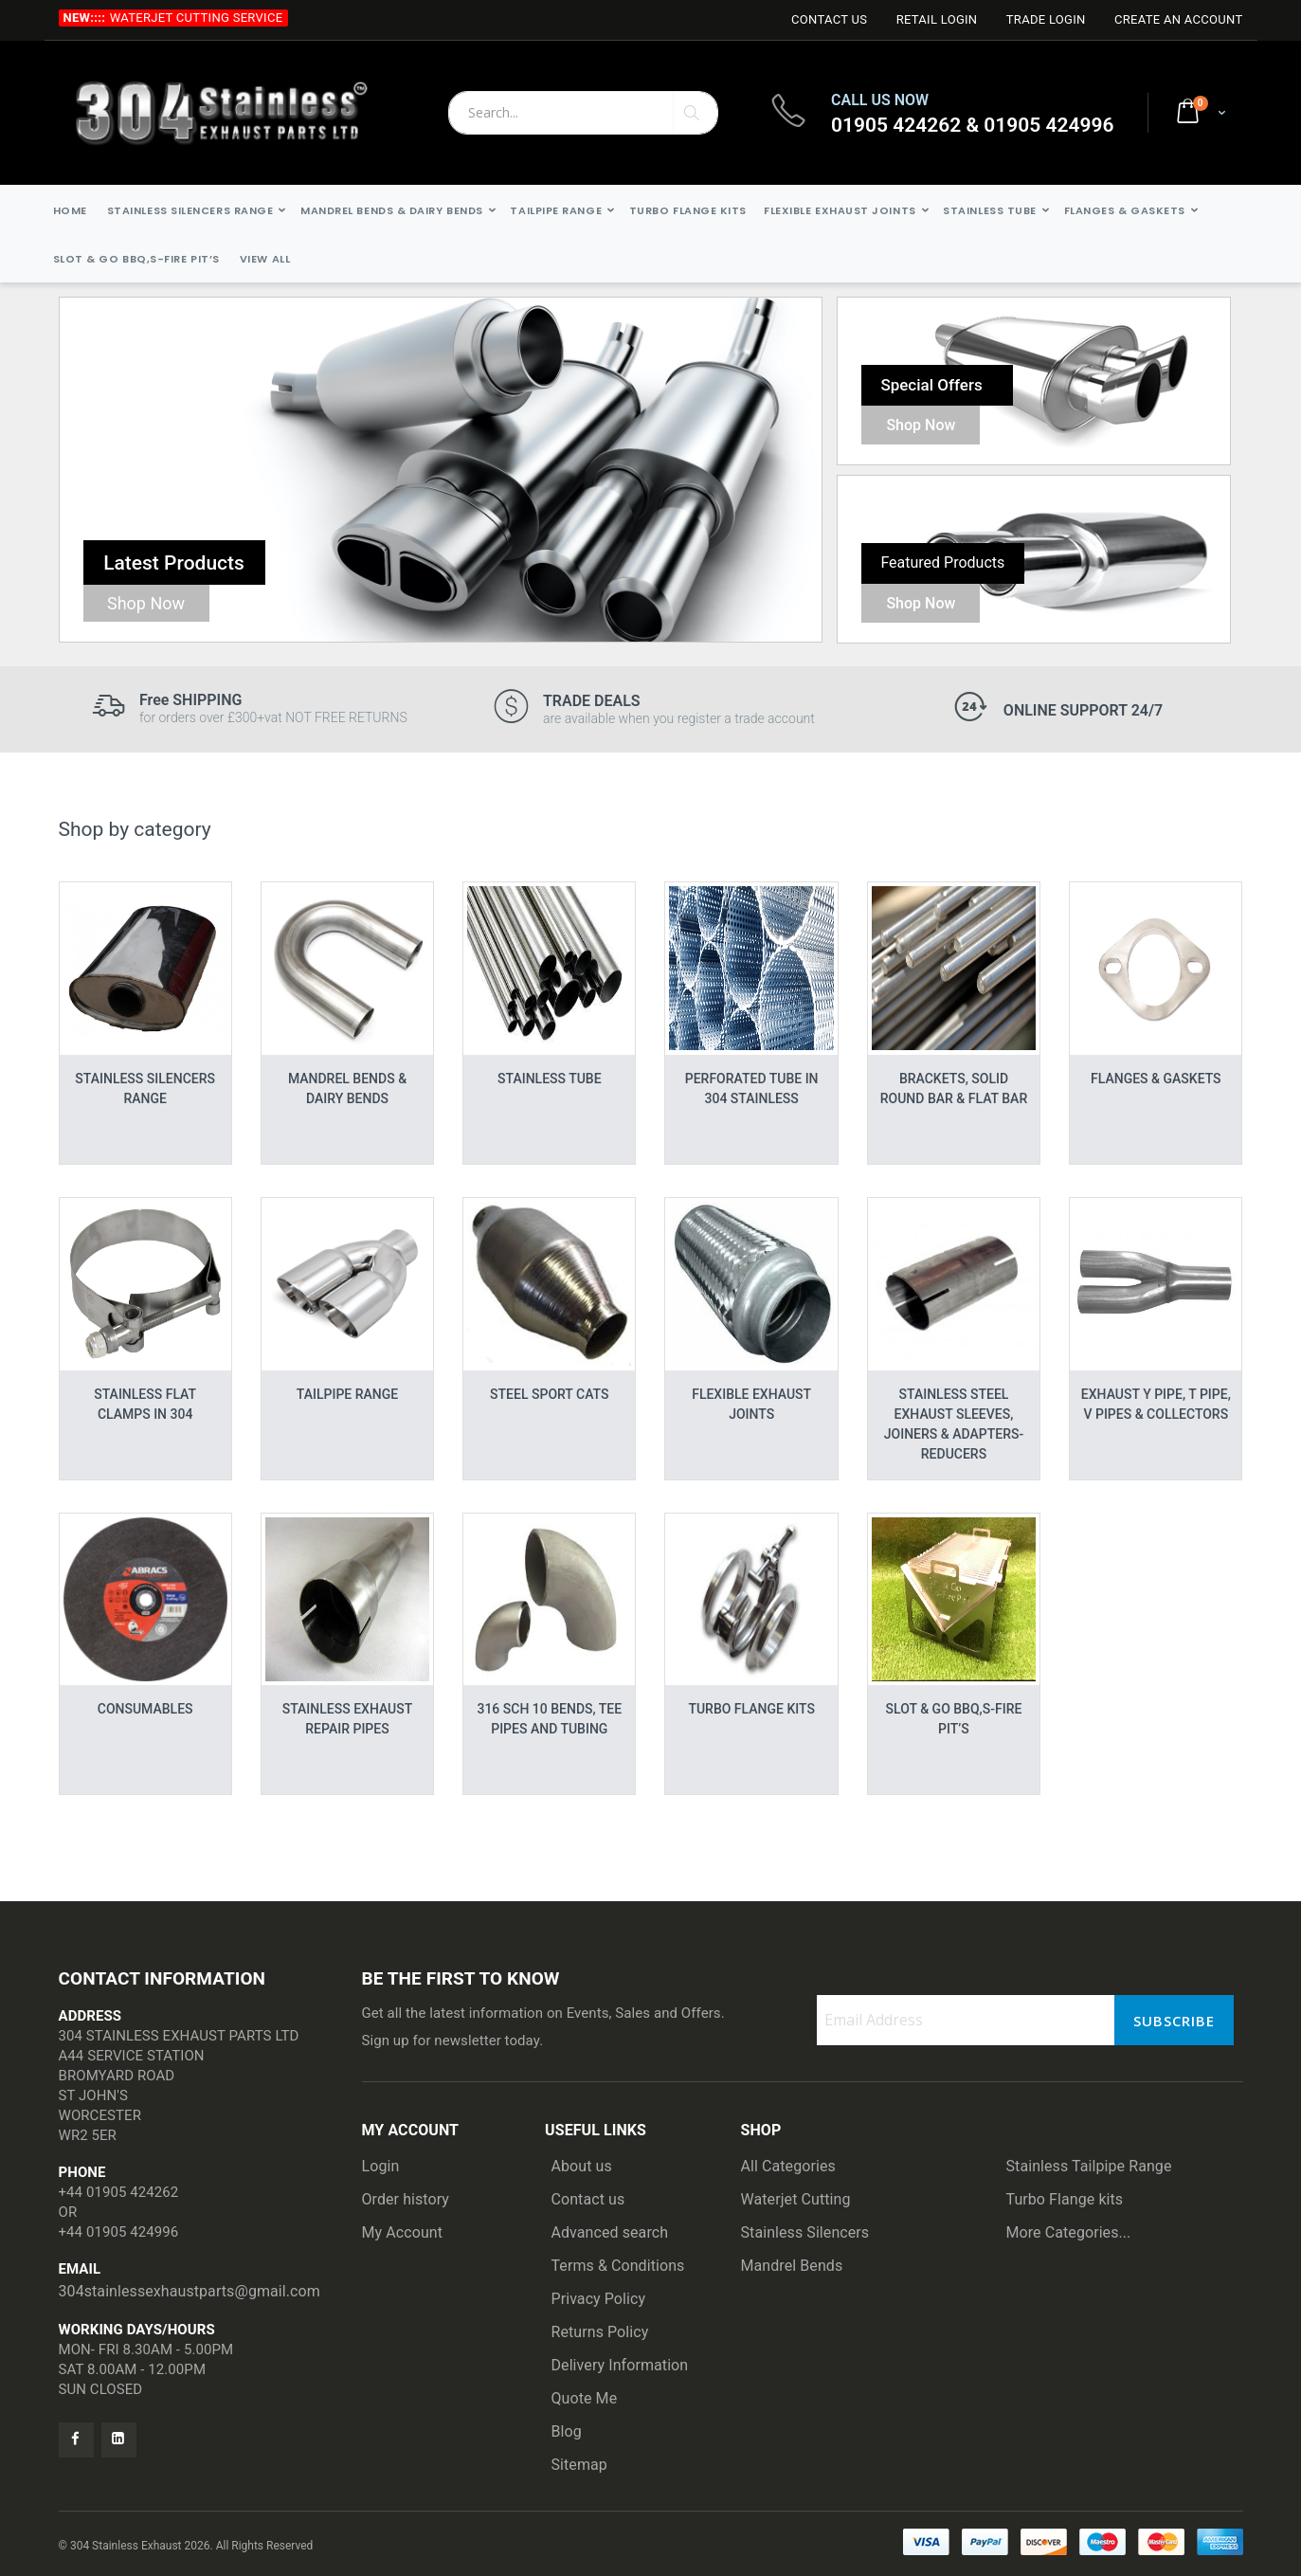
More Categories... (1068, 2232)
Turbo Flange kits (1065, 2199)
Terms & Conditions (618, 2266)
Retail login (937, 19)
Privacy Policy (598, 2299)
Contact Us (829, 19)
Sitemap (579, 2465)
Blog (566, 2431)
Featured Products (942, 562)
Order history (406, 2199)
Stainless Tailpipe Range (1089, 2166)
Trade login (1046, 19)
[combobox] (583, 113)
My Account (402, 2232)
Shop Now (146, 603)
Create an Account (1178, 19)
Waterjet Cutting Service (196, 17)
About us (581, 2166)
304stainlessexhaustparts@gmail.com (189, 2291)
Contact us (588, 2199)
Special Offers (931, 384)
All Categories (788, 2166)
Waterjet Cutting (796, 2199)
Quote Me (584, 2398)
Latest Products (173, 563)
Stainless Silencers (805, 2232)
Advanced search (610, 2232)
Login (381, 2166)
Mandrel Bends (792, 2266)
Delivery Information (620, 2365)
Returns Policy (600, 2332)
